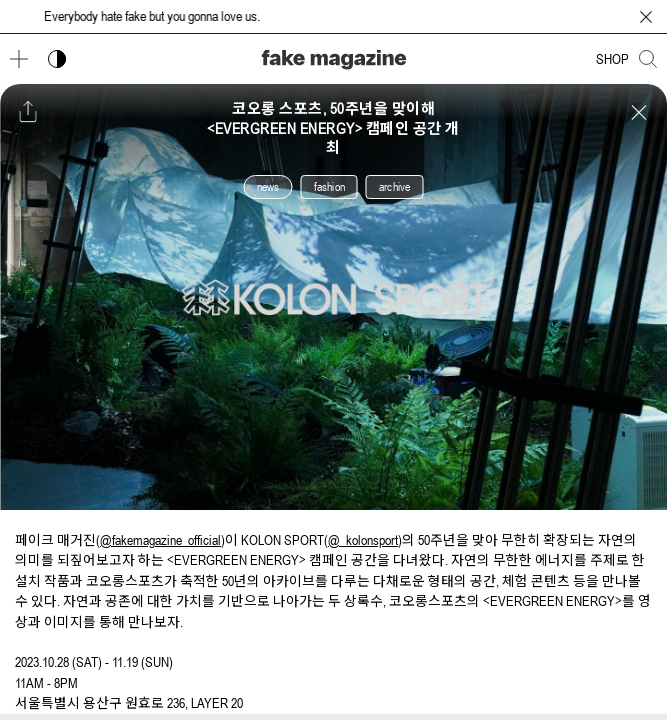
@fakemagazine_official (160, 540)
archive (394, 187)
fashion (329, 187)
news (268, 187)
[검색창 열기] (648, 59)
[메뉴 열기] (19, 59)
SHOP (612, 59)
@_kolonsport (363, 540)
